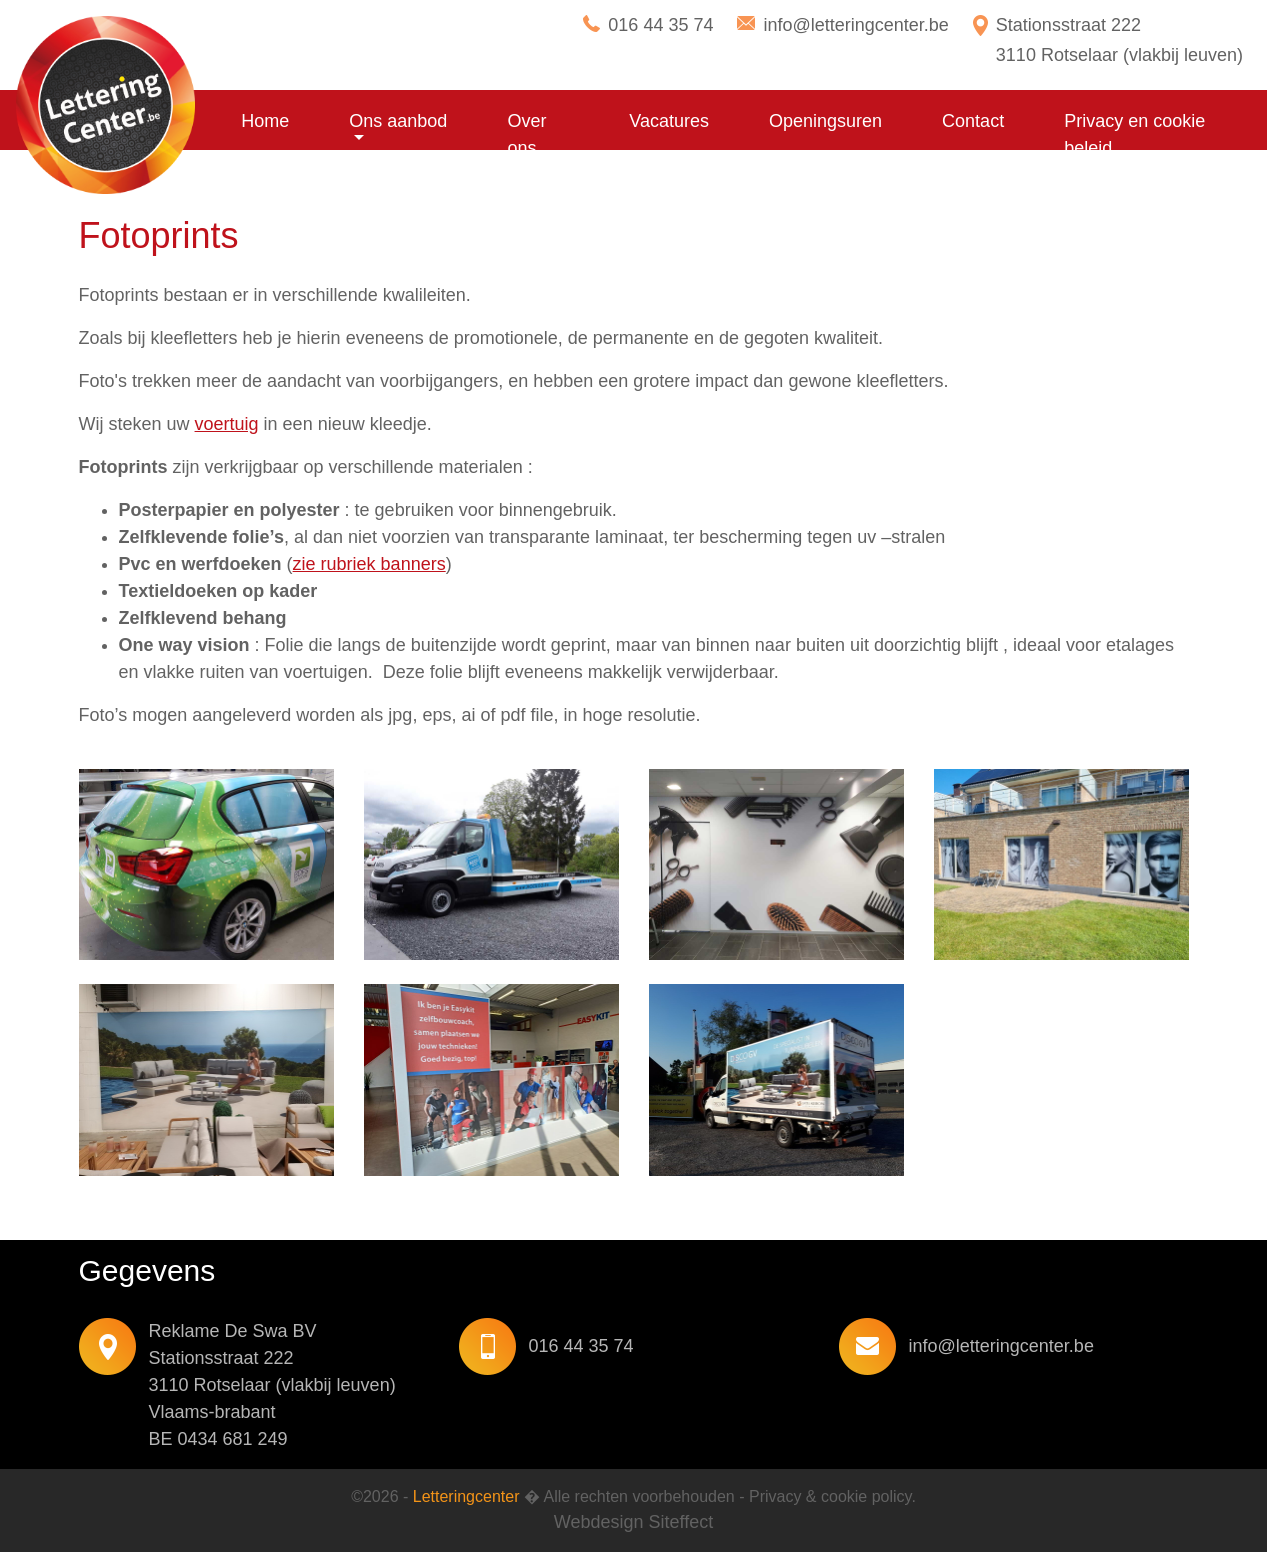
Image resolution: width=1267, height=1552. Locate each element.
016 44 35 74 (660, 25)
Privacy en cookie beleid (1134, 134)
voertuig (227, 424)
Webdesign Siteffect (633, 1522)
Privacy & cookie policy (830, 1496)
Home (265, 121)
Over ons (526, 134)
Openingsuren (825, 121)
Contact (973, 121)
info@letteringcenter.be (855, 25)
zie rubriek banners (369, 564)
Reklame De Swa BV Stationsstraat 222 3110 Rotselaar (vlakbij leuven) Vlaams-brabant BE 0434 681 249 (272, 1385)
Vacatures (669, 121)
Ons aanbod (398, 121)
